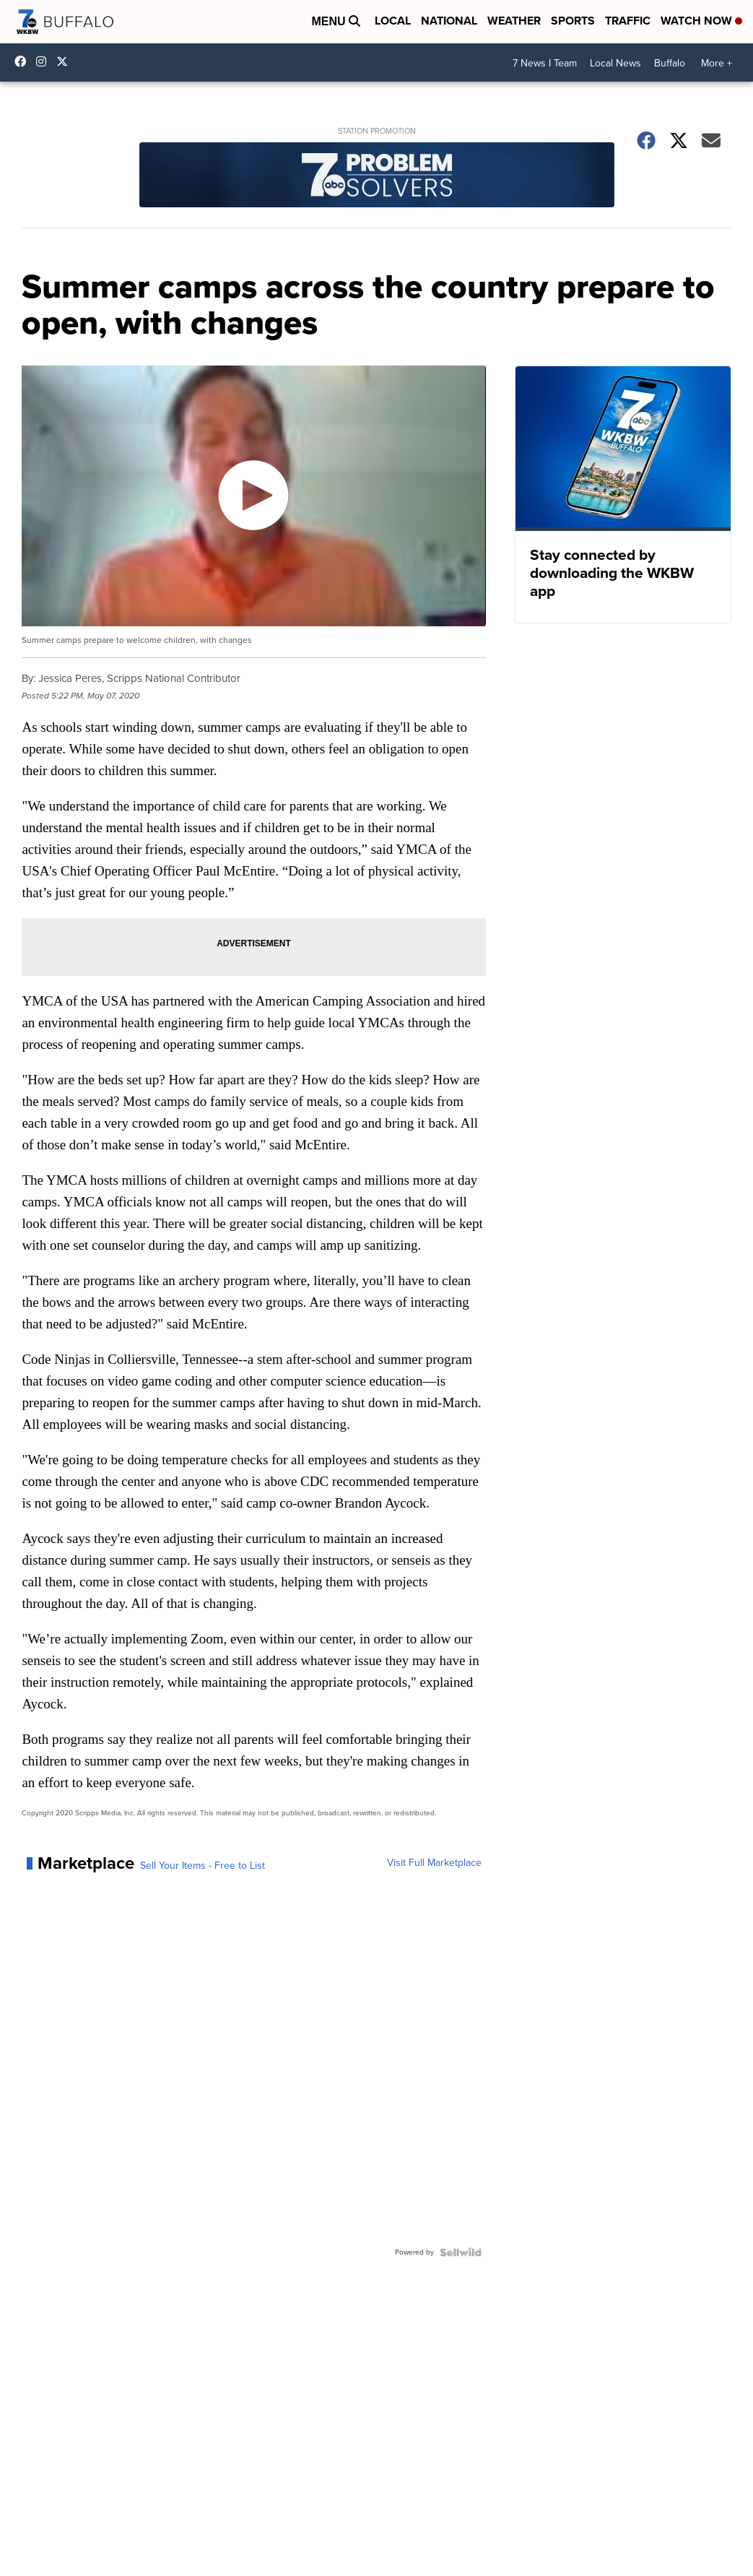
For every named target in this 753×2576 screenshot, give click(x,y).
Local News (615, 63)
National (449, 20)
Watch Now (701, 20)
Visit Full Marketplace (434, 1863)
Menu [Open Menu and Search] (335, 21)
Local (393, 20)
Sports (573, 20)
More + (716, 63)
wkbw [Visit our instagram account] (44, 61)
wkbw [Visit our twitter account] (65, 61)
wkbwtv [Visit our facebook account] (23, 61)
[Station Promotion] (376, 176)
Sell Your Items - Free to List (202, 1866)
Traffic (627, 20)
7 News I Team (545, 63)
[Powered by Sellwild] (461, 2252)
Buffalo (669, 63)
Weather (514, 20)
